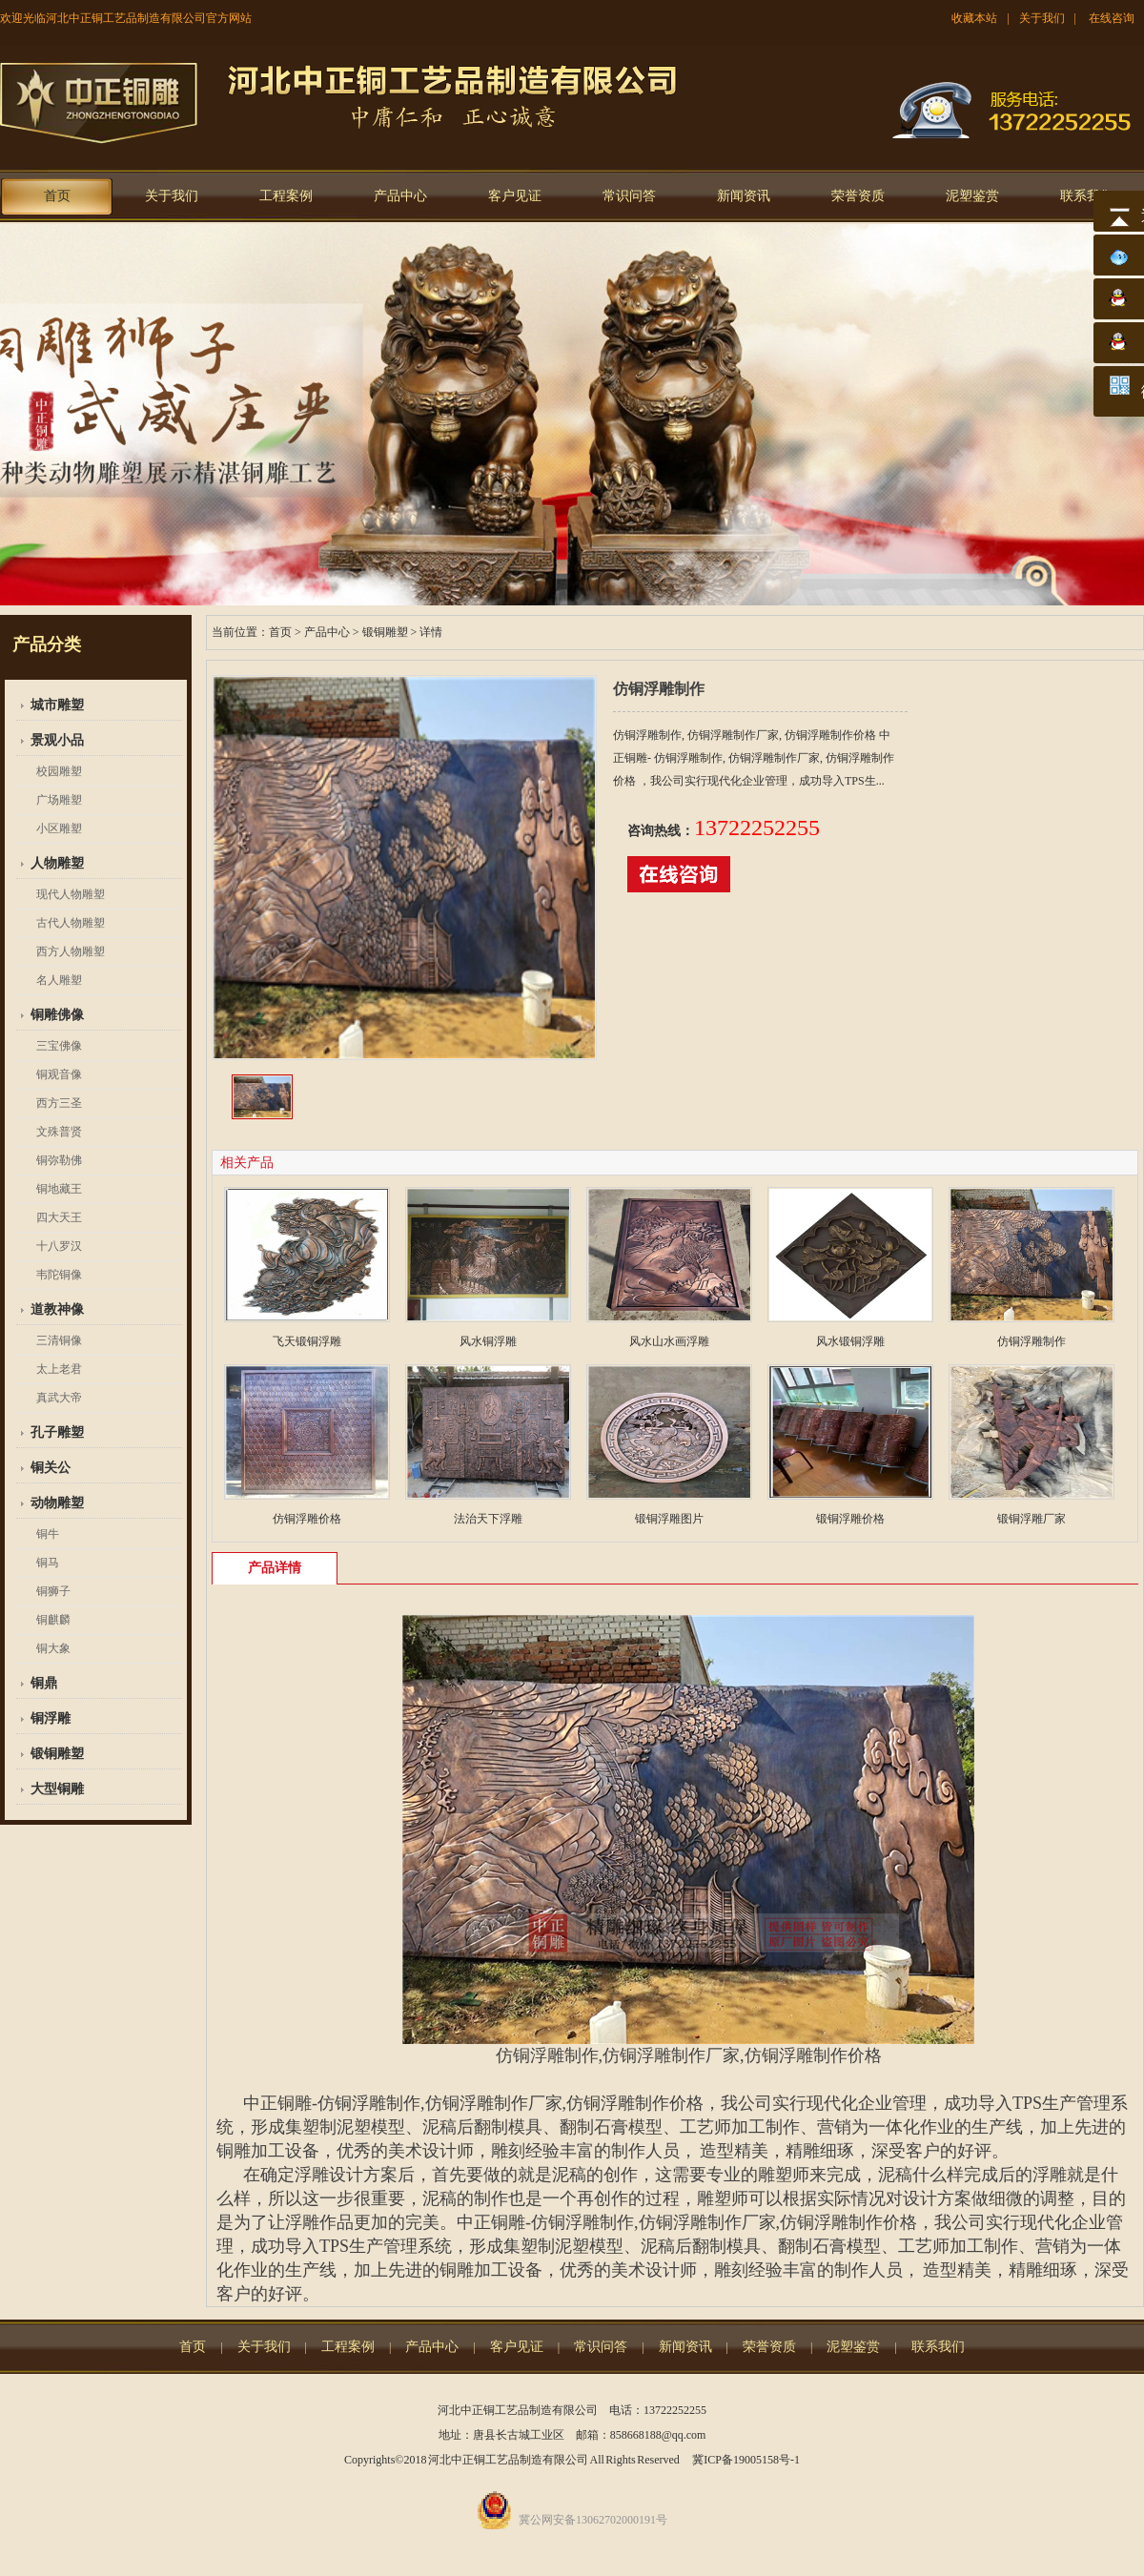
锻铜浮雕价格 (850, 1518)
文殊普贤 (59, 1131)
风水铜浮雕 (488, 1341)
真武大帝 (59, 1397)
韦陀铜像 (59, 1274)
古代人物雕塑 (70, 923)
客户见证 (514, 196)
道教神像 (57, 1309)
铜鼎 (44, 1683)
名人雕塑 (59, 980)
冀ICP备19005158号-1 (746, 2459)
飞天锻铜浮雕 (307, 1341)
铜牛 (47, 1534)
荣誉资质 (858, 196)
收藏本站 (974, 18)
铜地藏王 (59, 1189)
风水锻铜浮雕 (850, 1341)
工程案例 (286, 196)
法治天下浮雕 (488, 1518)
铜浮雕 (51, 1718)
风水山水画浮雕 (669, 1341)
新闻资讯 (743, 196)
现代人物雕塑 (70, 894)
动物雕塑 (57, 1503)
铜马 (47, 1562)
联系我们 (1086, 196)
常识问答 (629, 196)
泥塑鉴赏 (972, 196)
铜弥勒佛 (59, 1160)
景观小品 (57, 740)
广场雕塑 (59, 800)
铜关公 (51, 1468)
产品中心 (400, 196)
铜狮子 (53, 1591)
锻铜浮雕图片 (669, 1518)
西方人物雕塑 (70, 951)
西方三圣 (59, 1103)
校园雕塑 (59, 771)
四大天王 (59, 1217)
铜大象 (53, 1648)
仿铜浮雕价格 (307, 1518)
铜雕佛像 (57, 1015)
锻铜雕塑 (57, 1754)
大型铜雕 (57, 1789)
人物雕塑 (57, 863)
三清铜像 (59, 1340)
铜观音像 (59, 1074)
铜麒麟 (53, 1619)
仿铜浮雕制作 (1031, 1341)
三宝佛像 (59, 1046)
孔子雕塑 (57, 1432)
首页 (57, 196)
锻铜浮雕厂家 (1031, 1518)
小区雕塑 (59, 828)
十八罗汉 (59, 1246)
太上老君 (59, 1369)
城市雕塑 (57, 705)
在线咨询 (1111, 18)
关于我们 (1042, 18)
